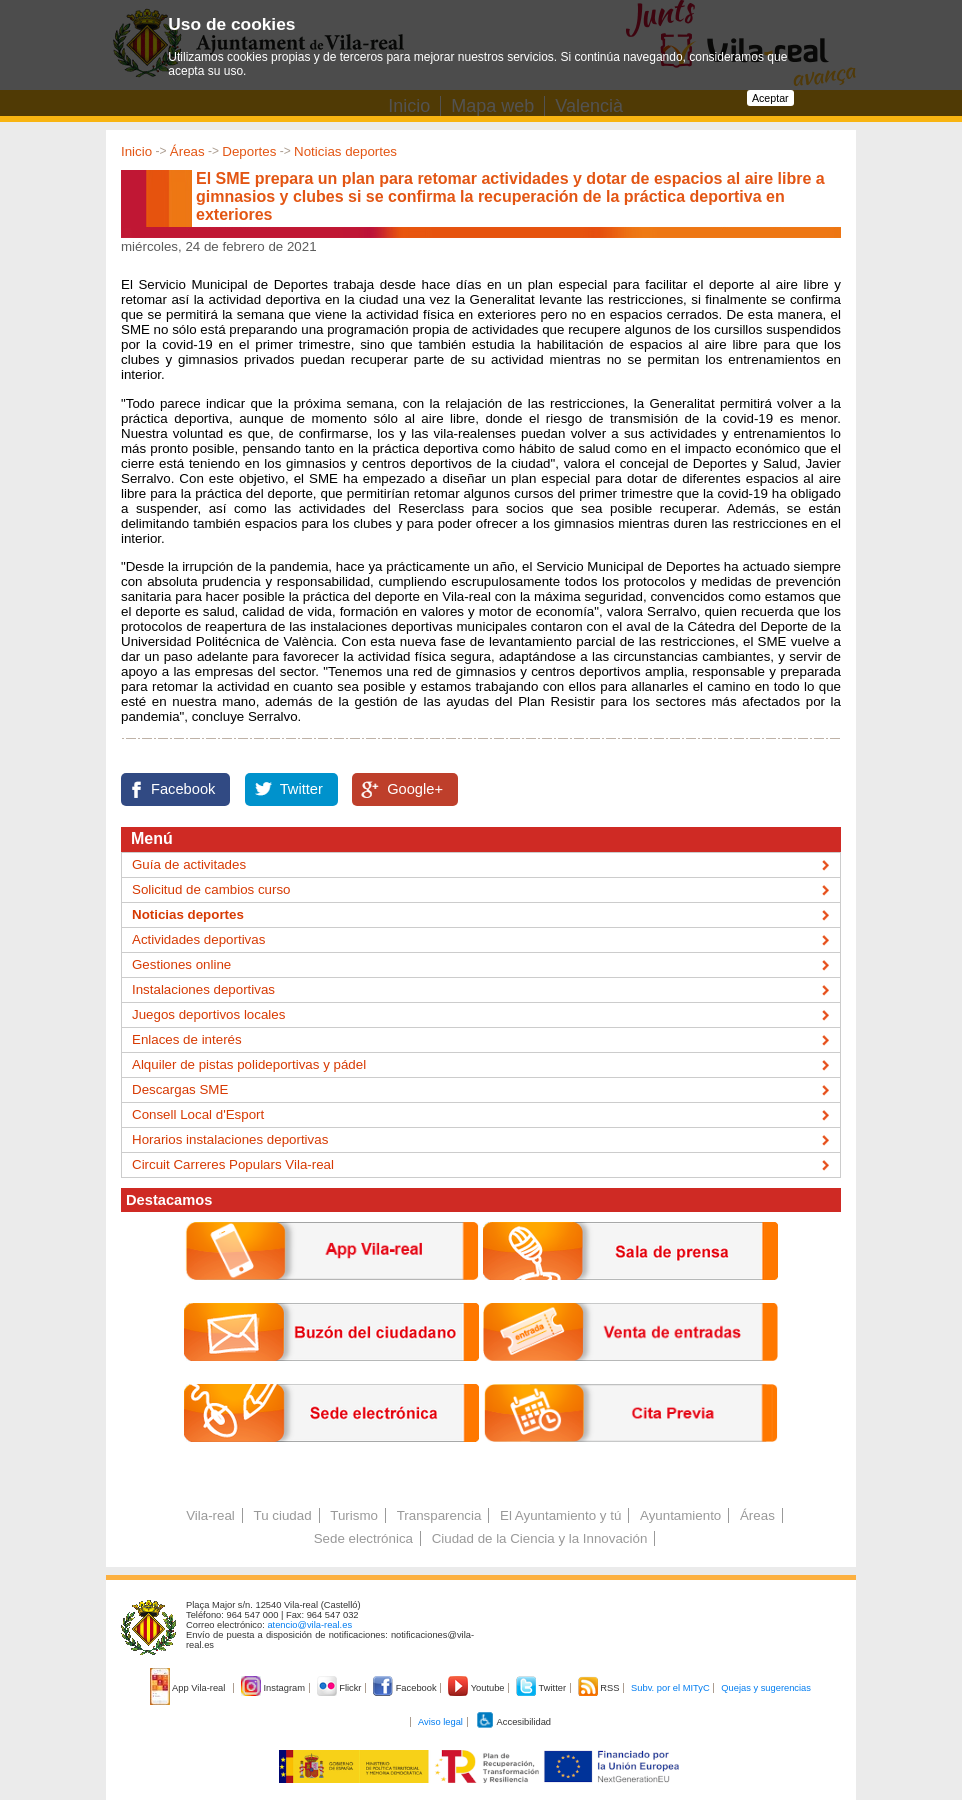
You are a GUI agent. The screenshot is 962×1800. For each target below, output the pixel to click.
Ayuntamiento (680, 1515)
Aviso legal (440, 1722)
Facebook (183, 789)
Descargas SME (180, 1089)
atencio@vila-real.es (309, 1625)
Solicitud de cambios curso (211, 889)
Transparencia (439, 1515)
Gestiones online (181, 964)
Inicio (136, 151)
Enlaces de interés (187, 1039)
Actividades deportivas (198, 939)
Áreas (187, 151)
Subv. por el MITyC (670, 1688)
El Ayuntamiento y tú (560, 1515)
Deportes (249, 151)
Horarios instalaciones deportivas (230, 1139)
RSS (600, 1688)
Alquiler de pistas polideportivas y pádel (249, 1064)
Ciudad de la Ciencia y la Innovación (540, 1538)
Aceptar (770, 98)
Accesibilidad (513, 1722)
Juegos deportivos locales (208, 1014)
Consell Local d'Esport (198, 1114)
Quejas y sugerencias (766, 1688)
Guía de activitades (189, 864)
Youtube (477, 1688)
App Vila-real (189, 1688)
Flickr (340, 1688)
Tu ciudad (283, 1515)
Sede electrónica (363, 1538)
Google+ (415, 789)
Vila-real (210, 1515)
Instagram (274, 1688)
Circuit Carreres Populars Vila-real (233, 1164)
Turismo (354, 1515)
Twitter (301, 789)
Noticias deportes (345, 151)
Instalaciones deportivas (203, 989)
